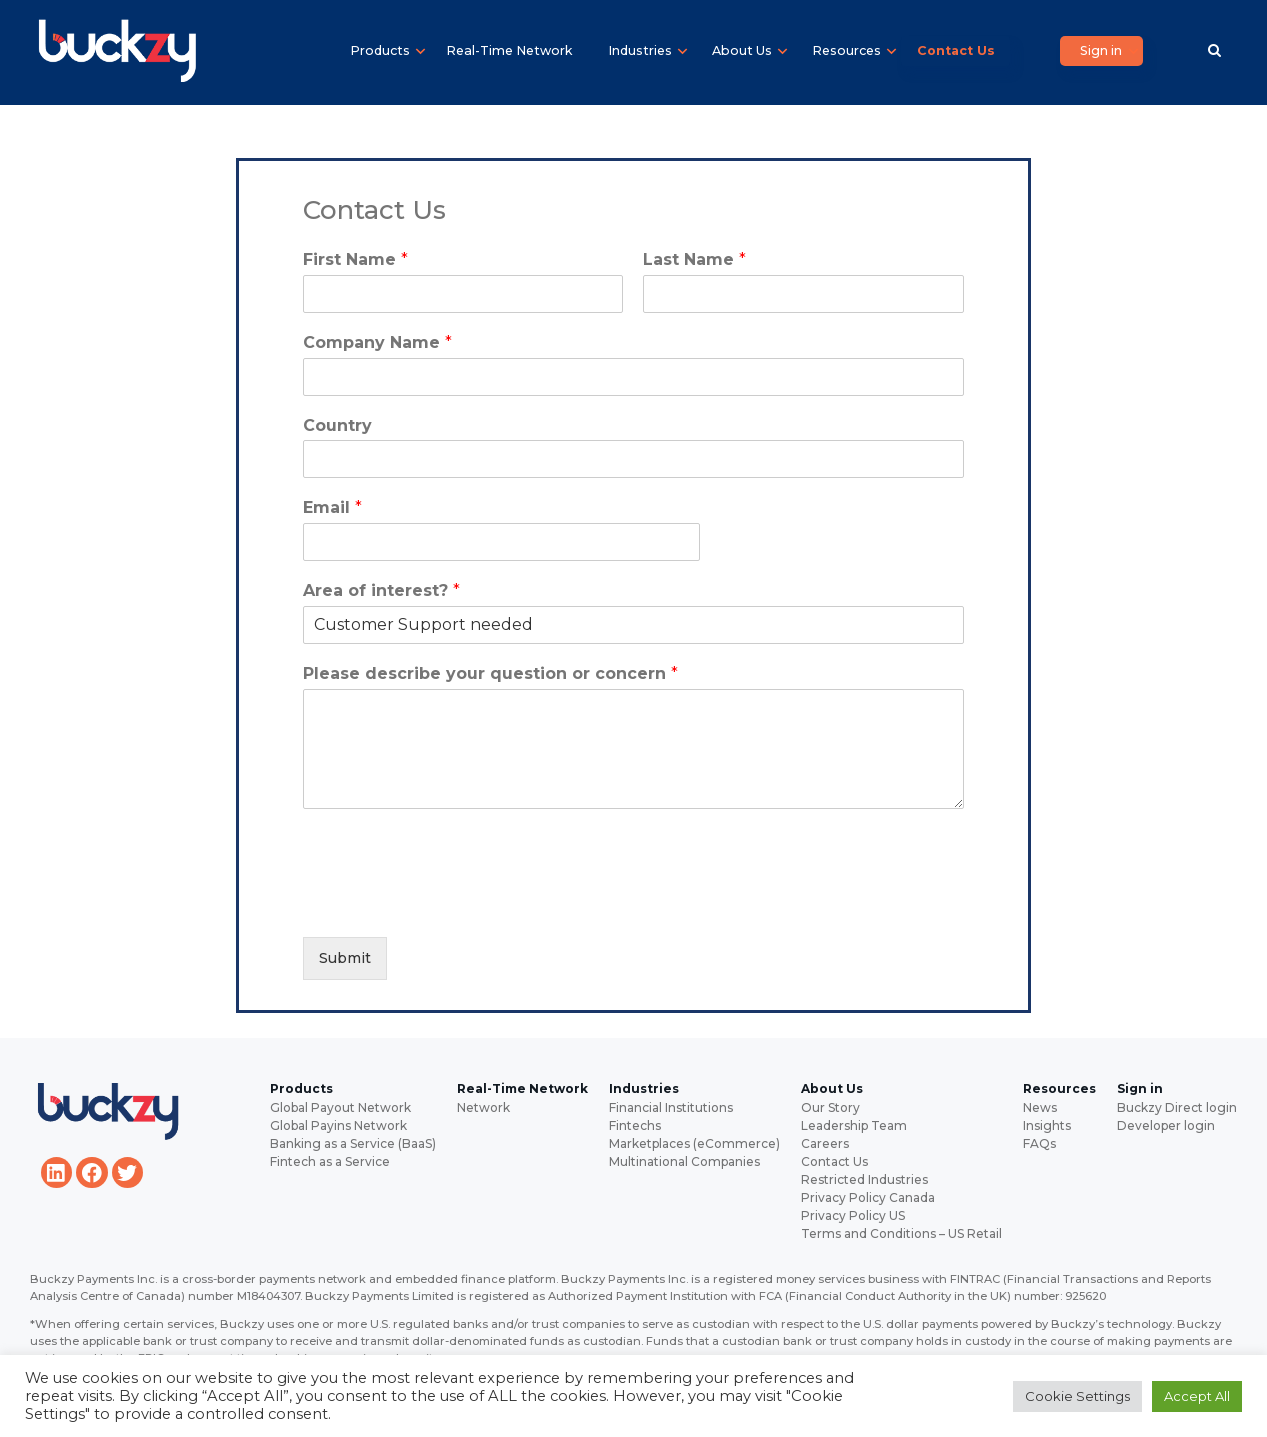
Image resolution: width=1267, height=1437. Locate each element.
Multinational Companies (684, 1161)
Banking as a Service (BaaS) (353, 1143)
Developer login (1166, 1125)
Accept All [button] (1197, 1396)
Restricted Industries (864, 1179)
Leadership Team (854, 1125)
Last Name (694, 259)
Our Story (830, 1107)
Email (332, 507)
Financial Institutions (671, 1107)
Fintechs (635, 1125)
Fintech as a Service (330, 1161)
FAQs (1039, 1143)
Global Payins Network (338, 1125)
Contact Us (956, 50)
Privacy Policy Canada (868, 1197)
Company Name (377, 342)
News (1040, 1107)
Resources (846, 50)
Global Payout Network (340, 1107)
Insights (1047, 1125)
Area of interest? (381, 590)
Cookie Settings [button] (1077, 1396)
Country (337, 425)
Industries (640, 50)
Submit (345, 958)
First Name (355, 259)
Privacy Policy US (853, 1215)
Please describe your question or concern (490, 673)
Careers (825, 1143)
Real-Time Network (509, 50)
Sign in (1101, 50)
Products (380, 50)
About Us (742, 50)
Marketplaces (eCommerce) (694, 1143)
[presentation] (455, 904)
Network (483, 1107)
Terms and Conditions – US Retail (901, 1233)
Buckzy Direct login (1177, 1107)
